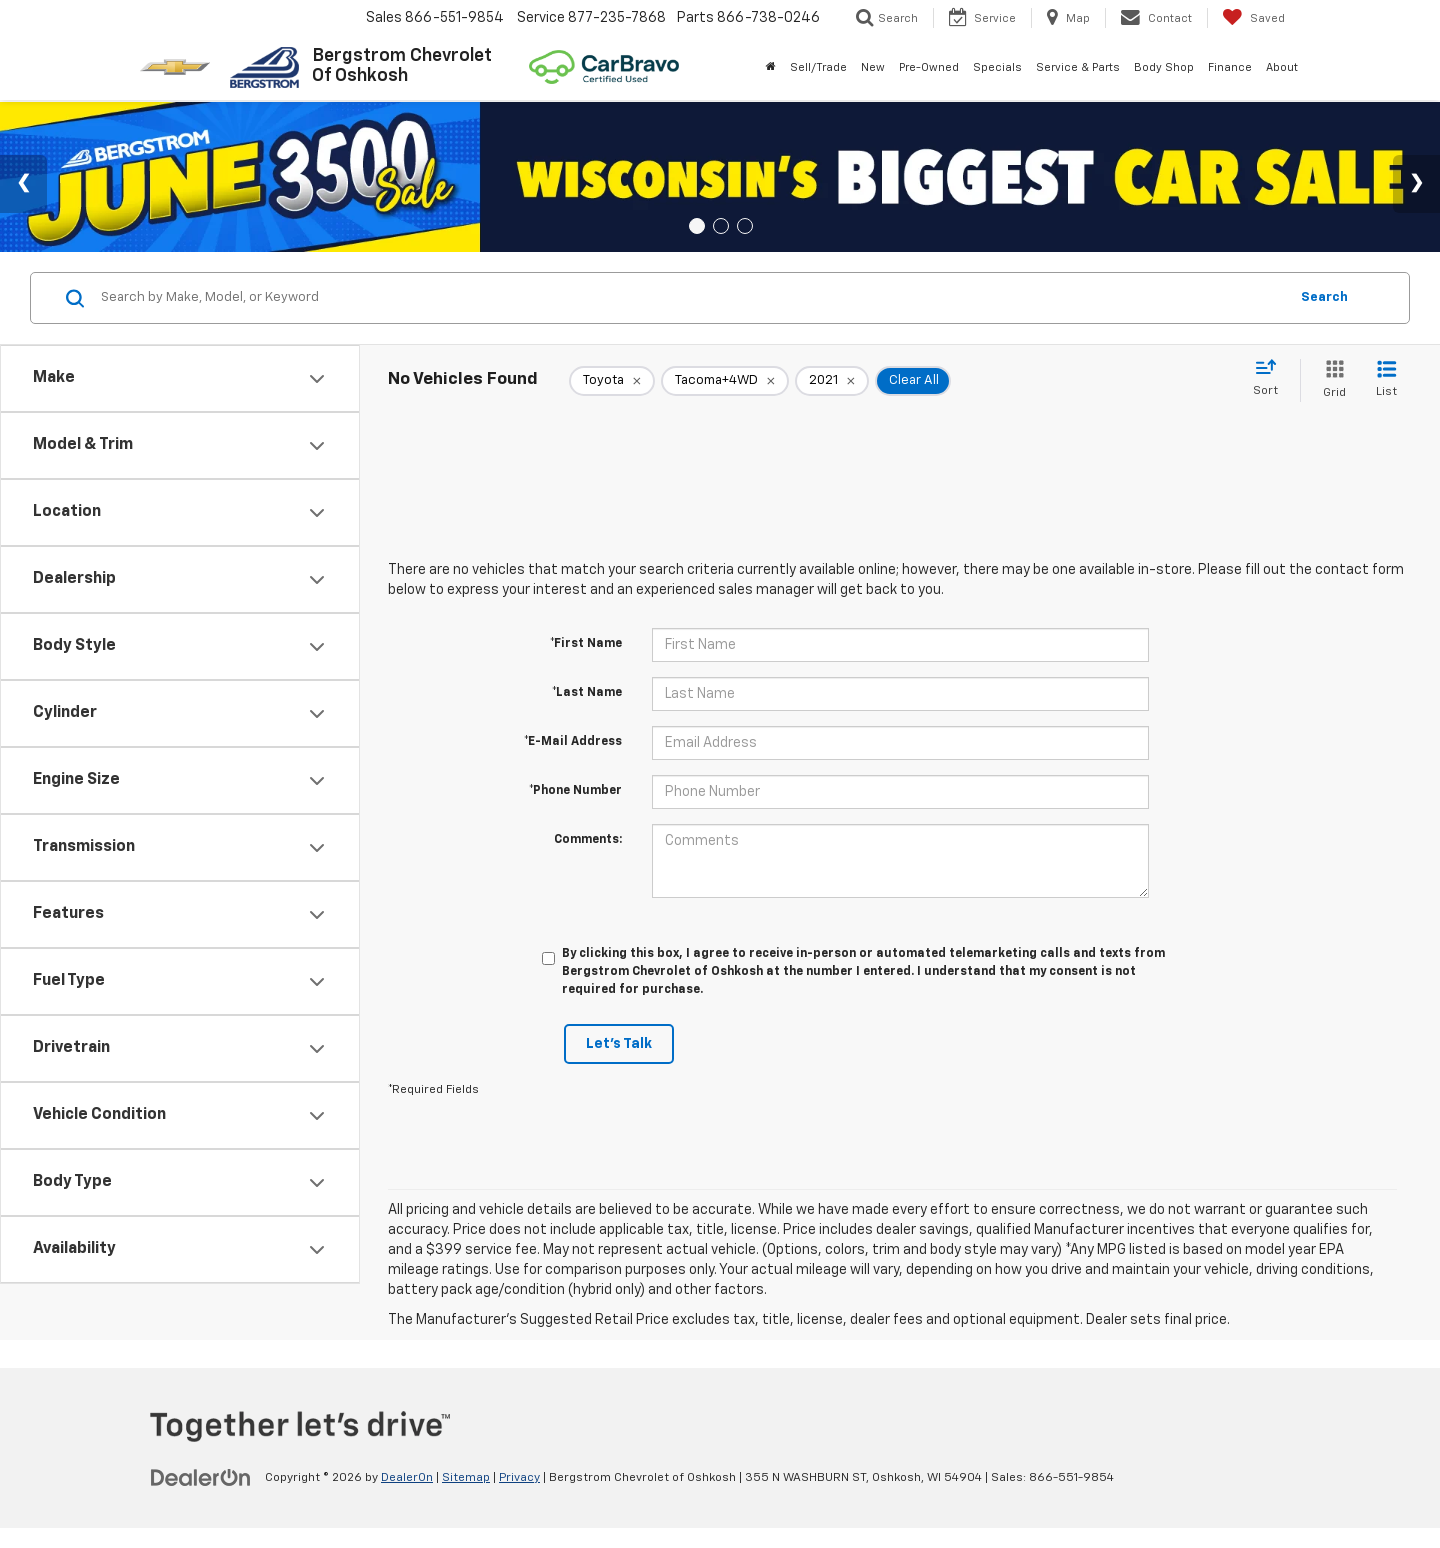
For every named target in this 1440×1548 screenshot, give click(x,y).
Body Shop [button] (1164, 67)
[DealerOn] (201, 1477)
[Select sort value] (1271, 379)
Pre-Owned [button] (929, 67)
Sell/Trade (818, 67)
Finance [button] (1230, 67)
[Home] (771, 68)
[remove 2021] (832, 381)
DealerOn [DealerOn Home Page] (407, 1478)
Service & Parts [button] (1078, 67)
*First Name (586, 644)
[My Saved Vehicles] (1253, 18)
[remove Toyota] (612, 381)
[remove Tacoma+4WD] (725, 381)
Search (1324, 297)
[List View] (1386, 380)
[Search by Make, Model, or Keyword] (691, 298)
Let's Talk (619, 1044)
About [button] (1282, 67)
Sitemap (466, 1478)
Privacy (519, 1478)
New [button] (873, 67)
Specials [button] (997, 67)
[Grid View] (1330, 380)
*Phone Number (575, 791)
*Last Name (587, 693)
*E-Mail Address (573, 742)
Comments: (588, 840)
